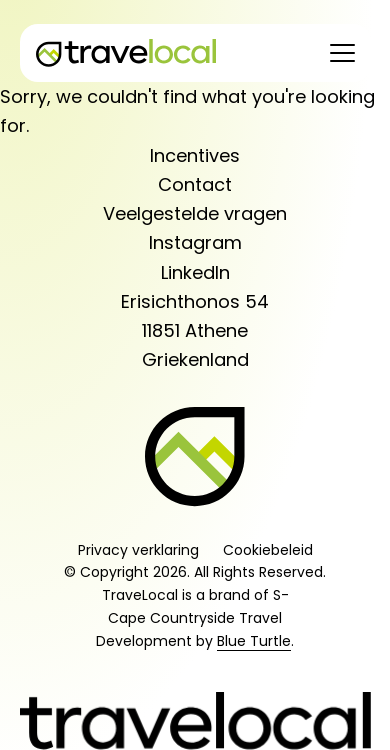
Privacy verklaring (138, 550)
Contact (195, 184)
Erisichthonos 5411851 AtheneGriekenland (195, 331)
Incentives (195, 155)
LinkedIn (195, 272)
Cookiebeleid (268, 550)
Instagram (195, 242)
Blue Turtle (254, 641)
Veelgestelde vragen (195, 213)
